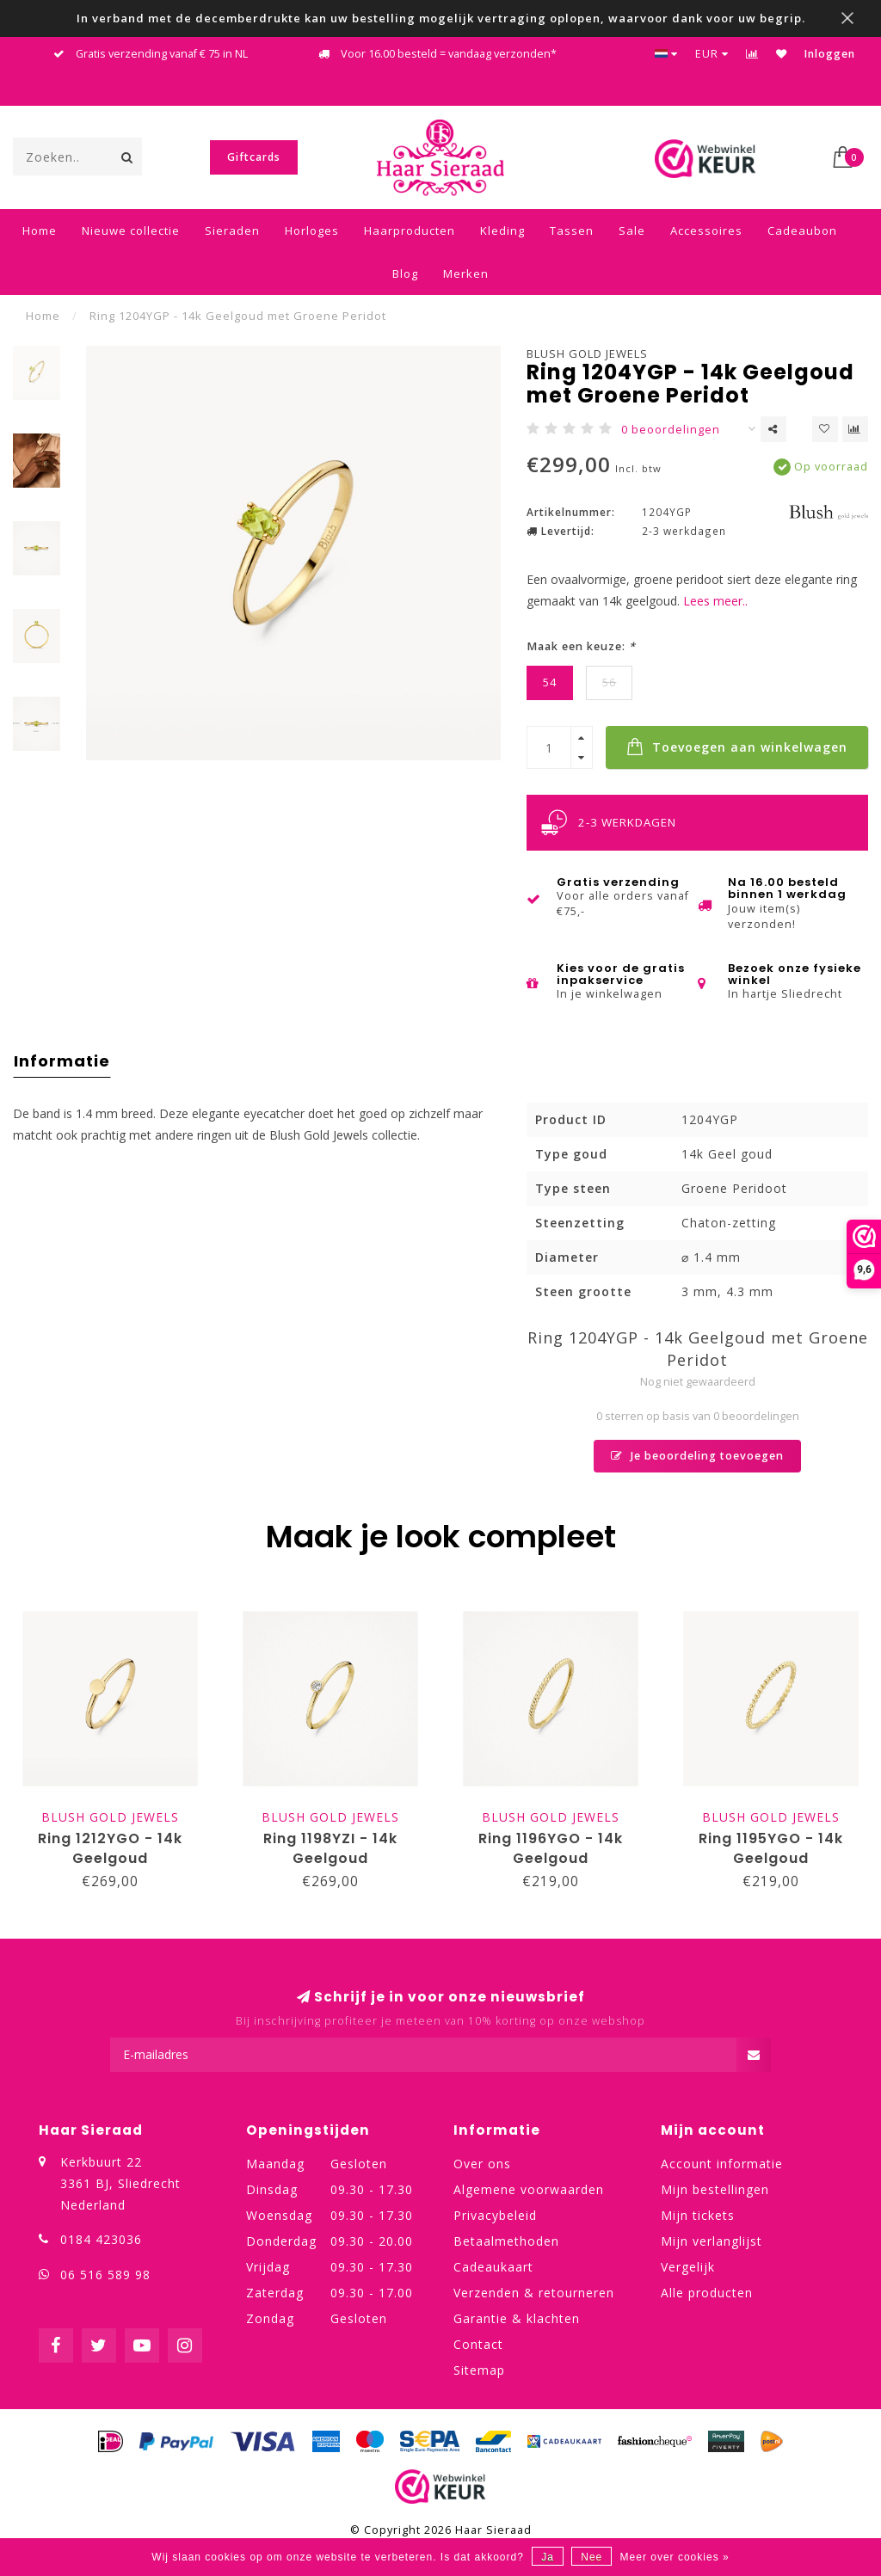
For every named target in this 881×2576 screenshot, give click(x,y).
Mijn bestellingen (715, 2189)
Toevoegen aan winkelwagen (736, 746)
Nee (591, 2557)
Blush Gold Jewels (587, 353)
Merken (466, 273)
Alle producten (707, 2292)
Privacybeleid (495, 2215)
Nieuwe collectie (131, 230)
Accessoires (706, 230)
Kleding (502, 230)
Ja (547, 2557)
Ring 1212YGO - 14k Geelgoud (110, 1848)
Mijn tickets (698, 2215)
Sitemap (479, 2370)
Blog (405, 273)
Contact (478, 2344)
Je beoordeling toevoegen (697, 1455)
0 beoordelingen (670, 429)
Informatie (62, 1061)
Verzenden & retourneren (533, 2292)
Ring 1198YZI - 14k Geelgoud (330, 1848)
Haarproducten (409, 230)
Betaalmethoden (506, 2241)
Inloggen (829, 53)
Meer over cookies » (675, 2557)
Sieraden (232, 230)
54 (550, 682)
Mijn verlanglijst (711, 2241)
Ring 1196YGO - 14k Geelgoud (550, 1848)
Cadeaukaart (493, 2267)
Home (39, 230)
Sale (632, 230)
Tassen (572, 230)
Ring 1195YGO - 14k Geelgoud (771, 1848)
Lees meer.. (715, 601)
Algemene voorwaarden (528, 2189)
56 (609, 682)
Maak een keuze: (581, 646)
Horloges (312, 230)
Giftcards (253, 157)
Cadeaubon (802, 230)
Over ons (482, 2163)
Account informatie (722, 2163)
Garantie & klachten (516, 2318)
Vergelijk (688, 2267)
